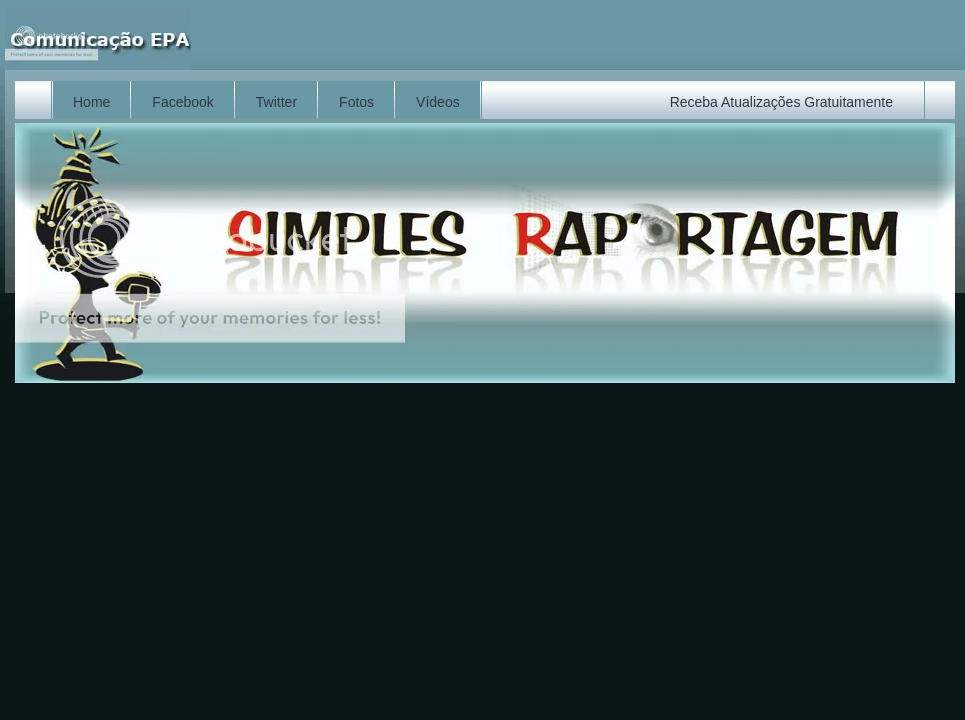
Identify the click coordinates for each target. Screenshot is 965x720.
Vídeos (438, 102)
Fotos (356, 102)
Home (91, 102)
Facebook (182, 102)
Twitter (276, 102)
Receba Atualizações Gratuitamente (781, 102)
